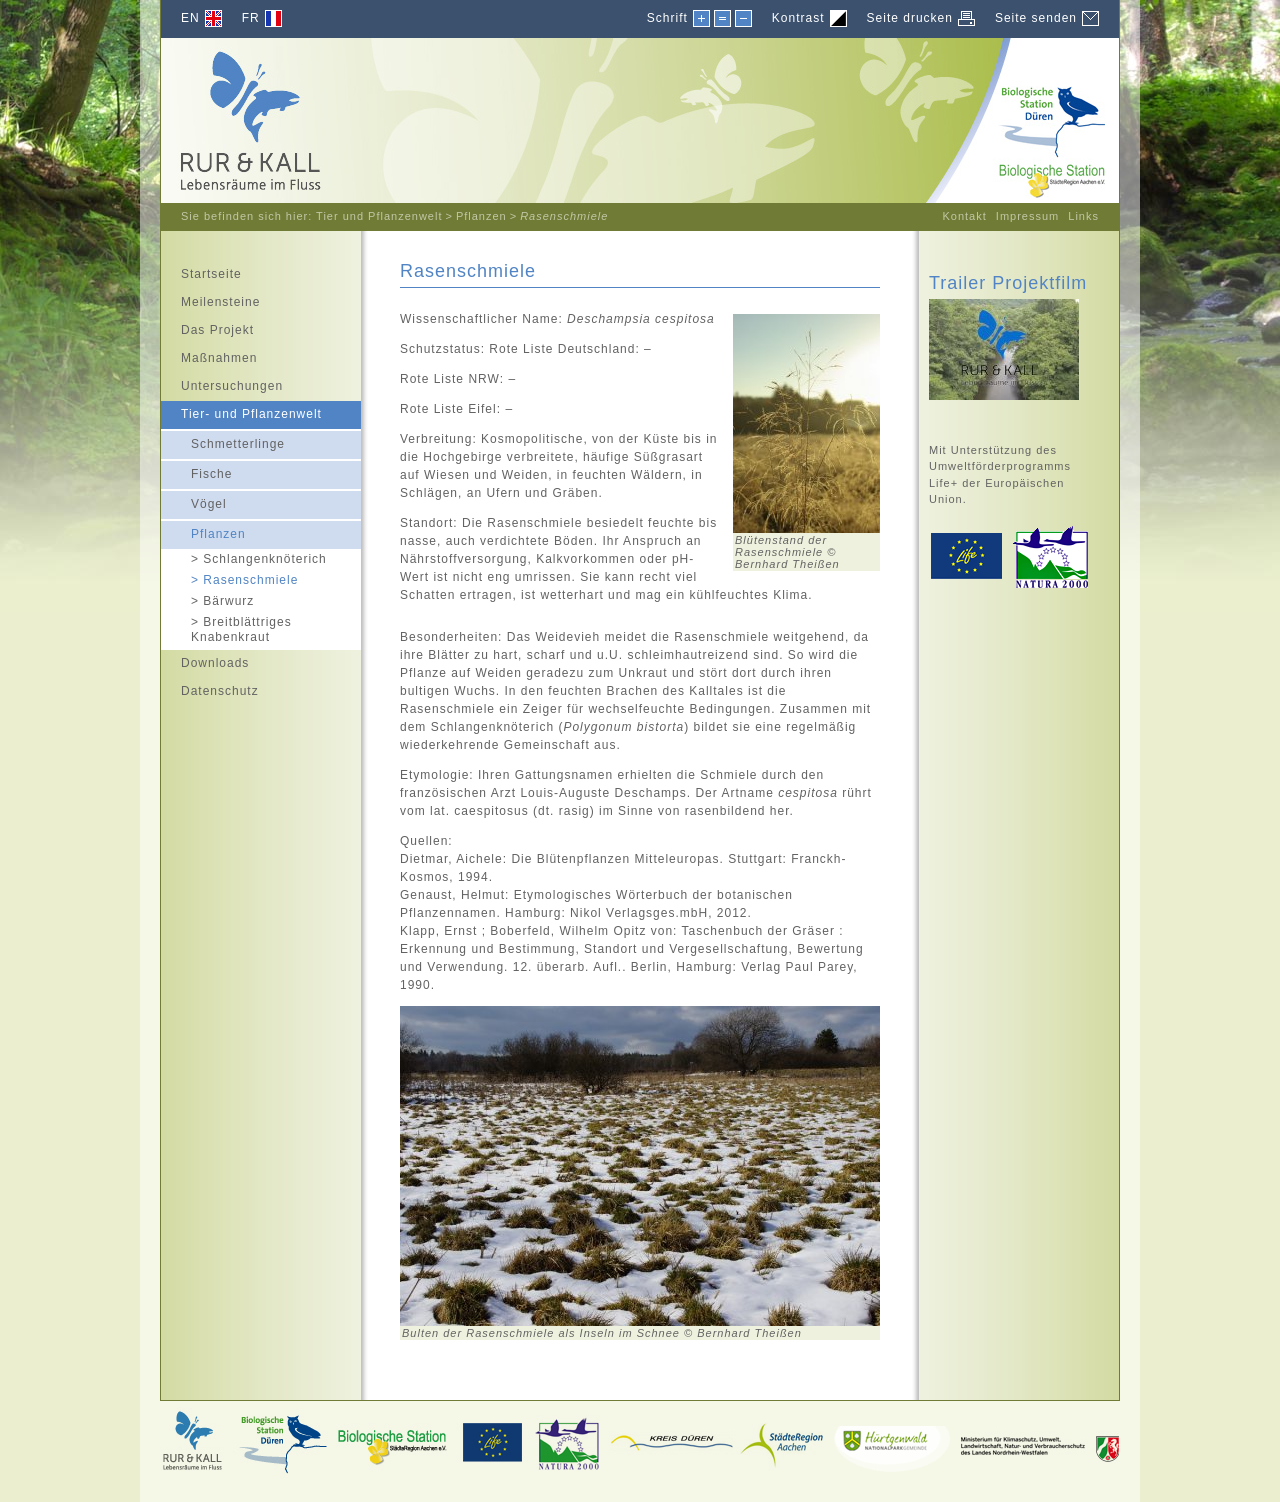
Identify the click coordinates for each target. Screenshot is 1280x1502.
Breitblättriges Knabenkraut (226, 629)
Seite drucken (910, 18)
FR (251, 18)
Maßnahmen (209, 355)
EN (190, 18)
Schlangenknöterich (244, 558)
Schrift (667, 17)
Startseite (201, 271)
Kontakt (964, 216)
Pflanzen (481, 216)
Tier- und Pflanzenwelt (241, 411)
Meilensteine (210, 299)
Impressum (1027, 216)
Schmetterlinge (223, 440)
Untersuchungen (222, 383)
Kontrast (798, 18)
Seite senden (1036, 18)
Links (1083, 216)
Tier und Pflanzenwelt (379, 216)
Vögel (194, 501)
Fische (196, 471)
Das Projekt (207, 327)
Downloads (205, 660)
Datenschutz (210, 688)
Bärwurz (207, 600)
